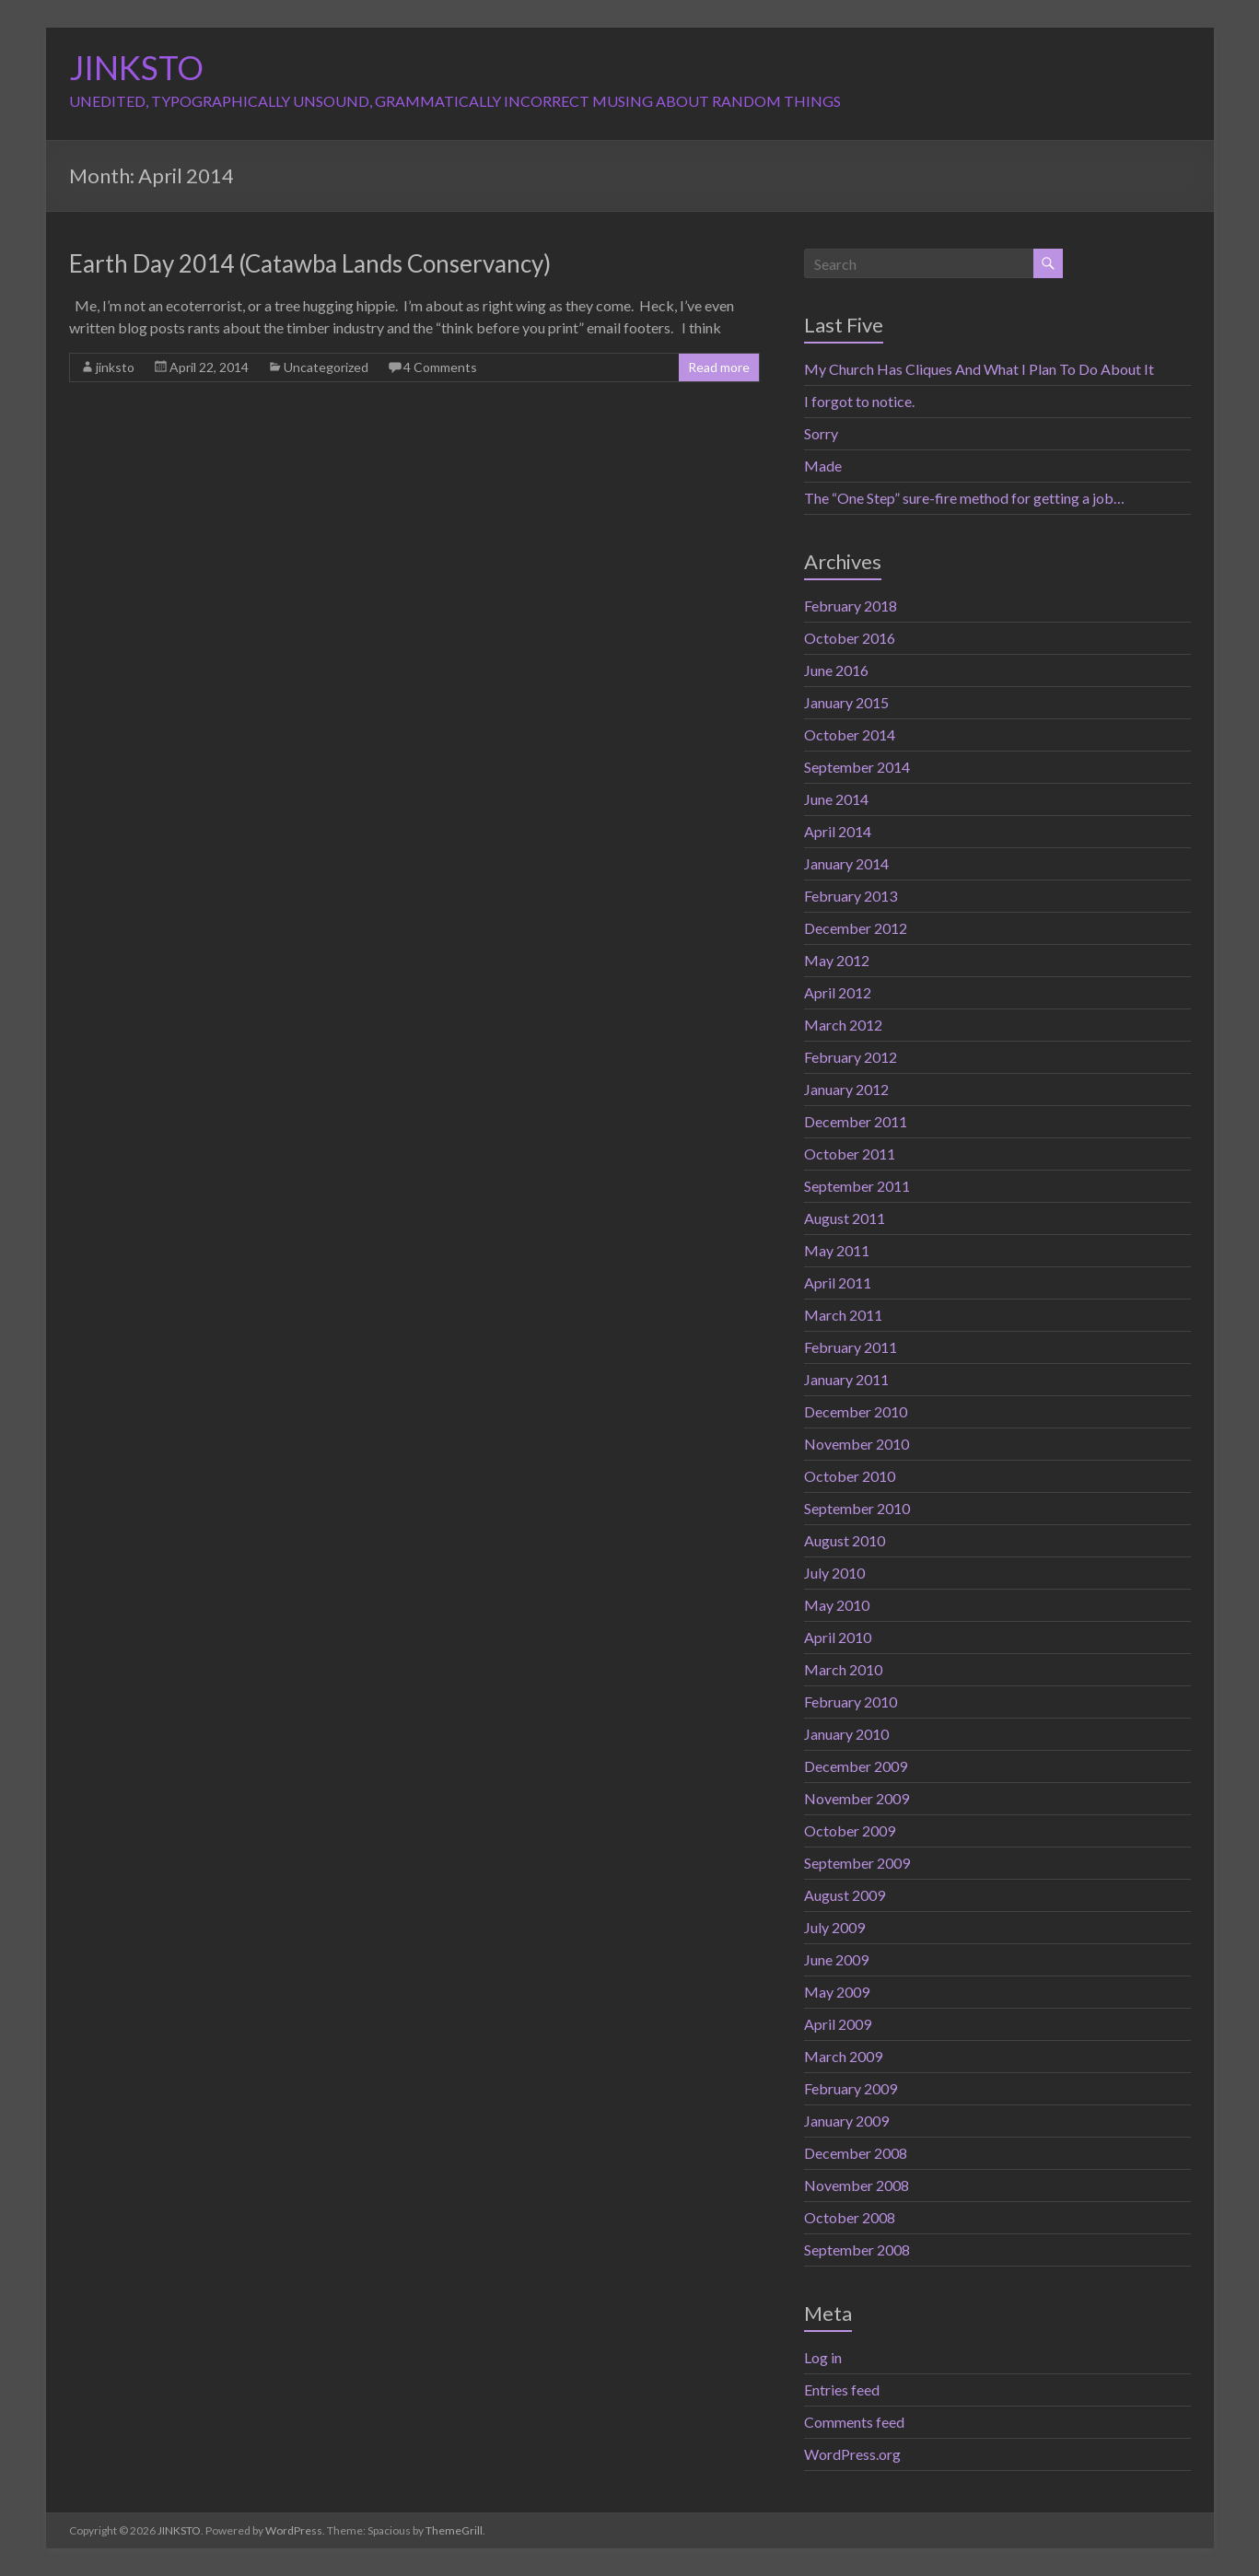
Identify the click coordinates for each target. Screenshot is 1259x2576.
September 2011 (857, 1186)
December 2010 (855, 1411)
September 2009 (857, 1862)
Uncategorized (326, 367)
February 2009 (850, 2088)
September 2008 (857, 2249)
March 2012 (843, 1024)
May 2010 (836, 1605)
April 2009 (837, 2024)
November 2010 (856, 1443)
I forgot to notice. (859, 401)
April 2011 (837, 1282)
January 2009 (846, 2120)
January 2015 (846, 702)
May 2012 (836, 960)
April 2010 (837, 1637)
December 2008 (855, 2153)
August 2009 (844, 1895)
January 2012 (846, 1089)
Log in (823, 2357)
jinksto (115, 367)
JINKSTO (136, 67)
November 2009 (856, 1798)
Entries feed (842, 2389)
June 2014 (836, 799)
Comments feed (854, 2421)
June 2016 (836, 670)
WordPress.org (852, 2454)
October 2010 (849, 1476)
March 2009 (843, 2056)
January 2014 (846, 863)
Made (823, 465)
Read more (719, 367)
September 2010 (857, 1508)
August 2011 (844, 1218)
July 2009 (834, 1927)
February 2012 (850, 1057)
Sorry (821, 433)
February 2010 (850, 1701)
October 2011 (849, 1153)
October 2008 (849, 2217)
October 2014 (849, 734)
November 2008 (856, 2185)
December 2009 (855, 1766)
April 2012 (837, 992)
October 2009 (849, 1830)
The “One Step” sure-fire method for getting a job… (964, 498)
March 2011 (843, 1314)
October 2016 (849, 638)
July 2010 (834, 1572)
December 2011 (855, 1121)
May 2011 (836, 1250)
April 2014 (837, 831)
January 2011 (846, 1379)
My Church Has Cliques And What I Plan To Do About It (979, 369)
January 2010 (846, 1734)
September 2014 (857, 766)
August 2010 (844, 1540)
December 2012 (855, 928)
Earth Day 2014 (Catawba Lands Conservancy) (310, 263)
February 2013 (850, 895)
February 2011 (850, 1347)
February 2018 (850, 605)
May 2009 (836, 1991)
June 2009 (836, 1959)
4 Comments (440, 367)
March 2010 (843, 1669)
